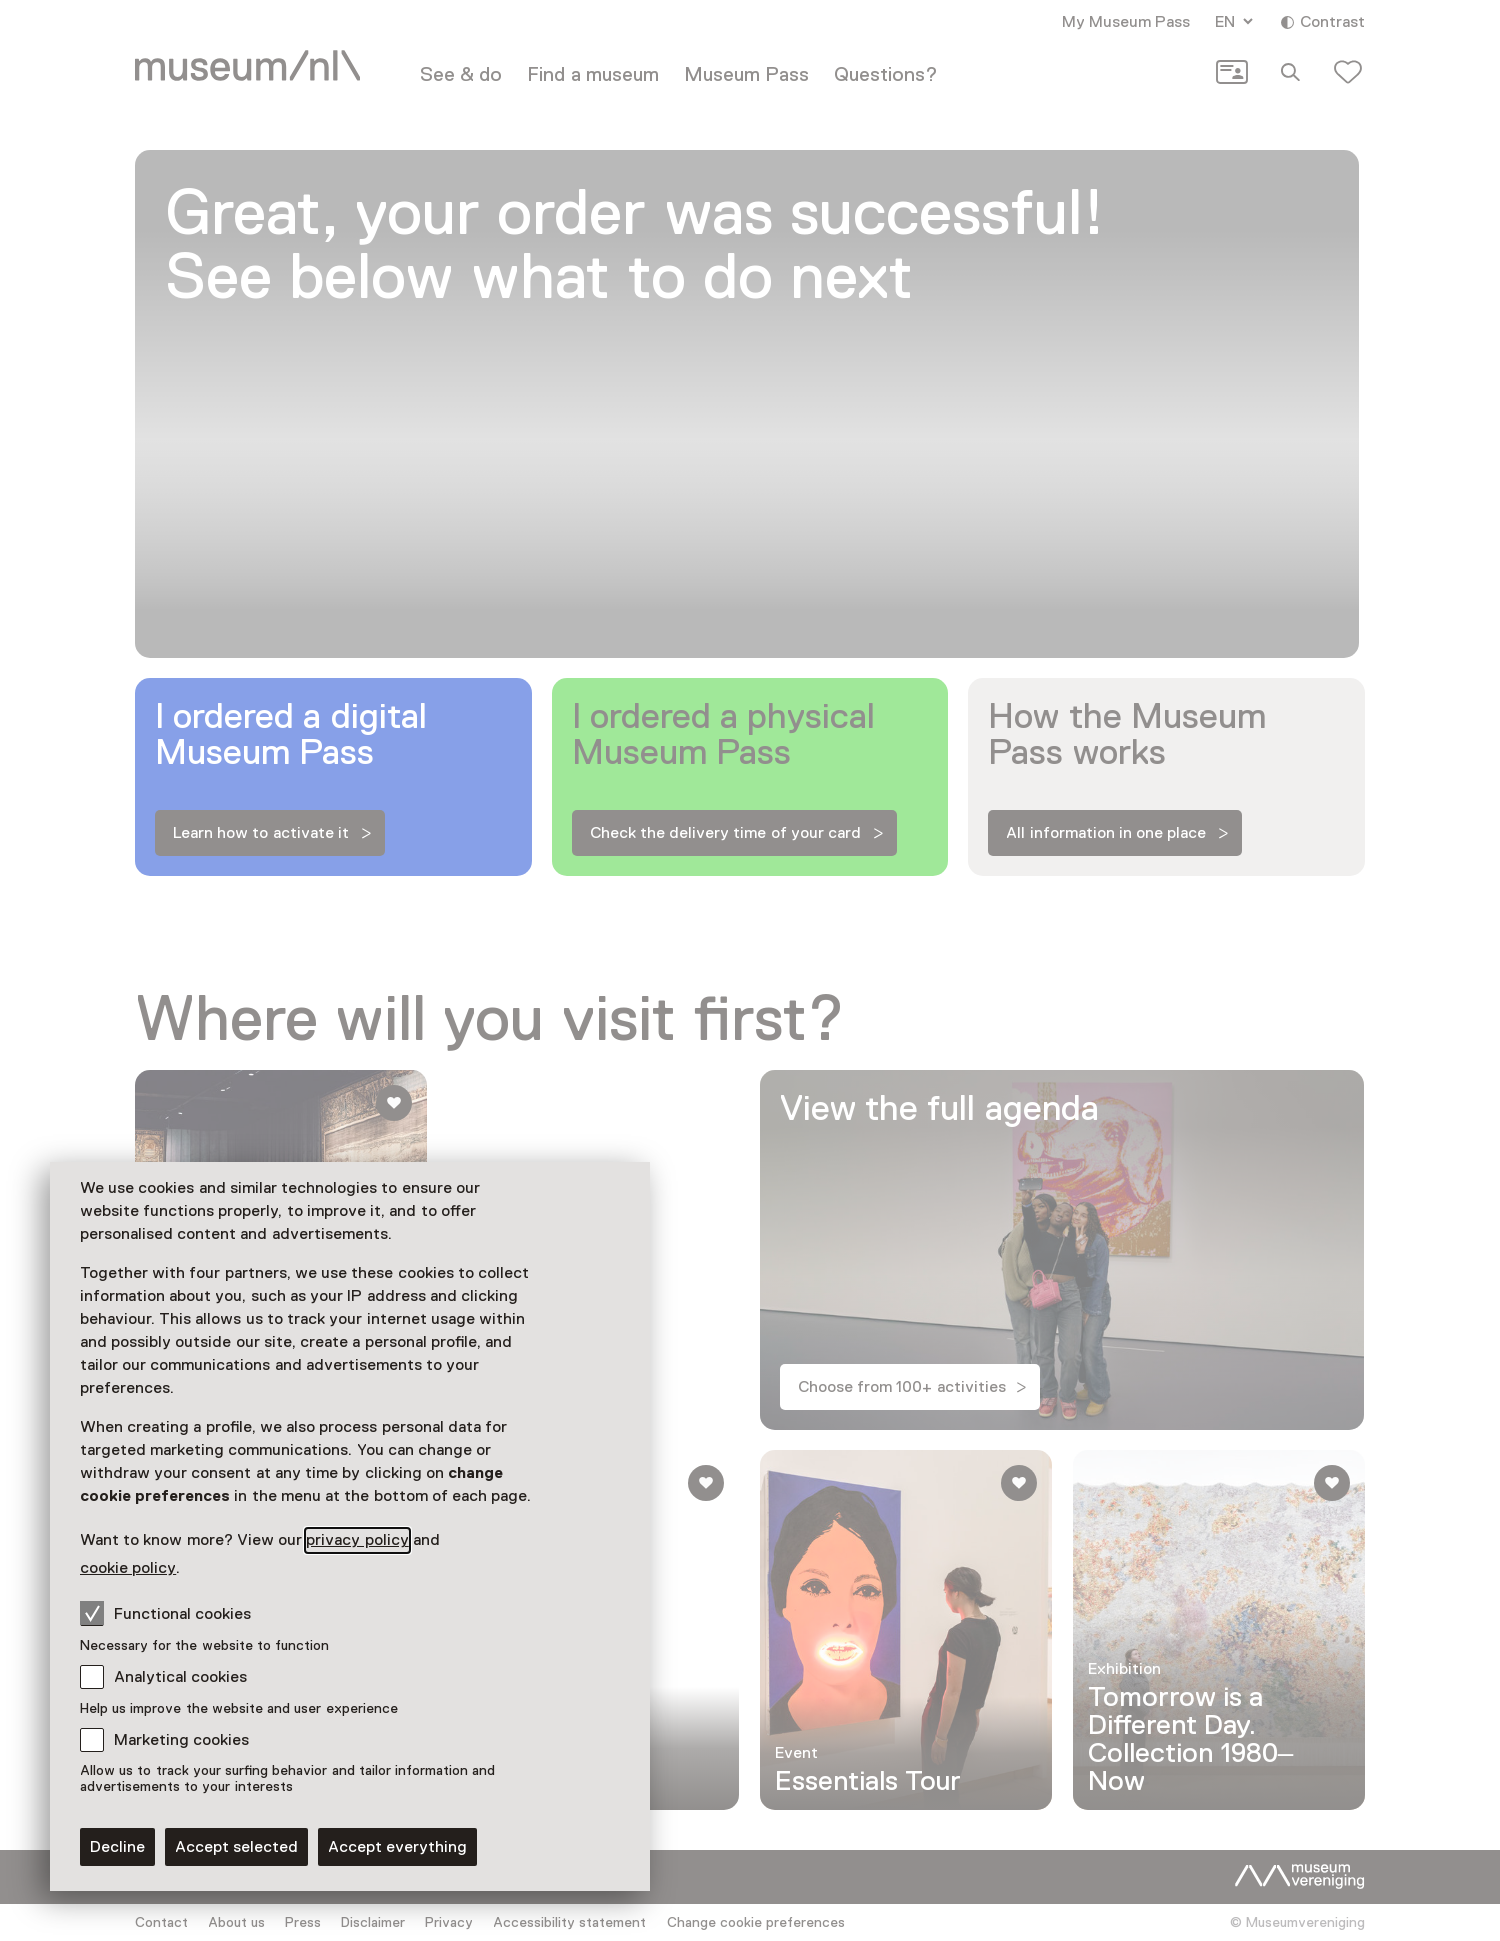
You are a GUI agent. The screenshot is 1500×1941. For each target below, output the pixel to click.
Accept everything (397, 1847)
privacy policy (357, 1540)
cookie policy (128, 1568)
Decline (117, 1847)
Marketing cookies (181, 1740)
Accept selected (236, 1847)
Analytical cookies (180, 1677)
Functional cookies (165, 1613)
